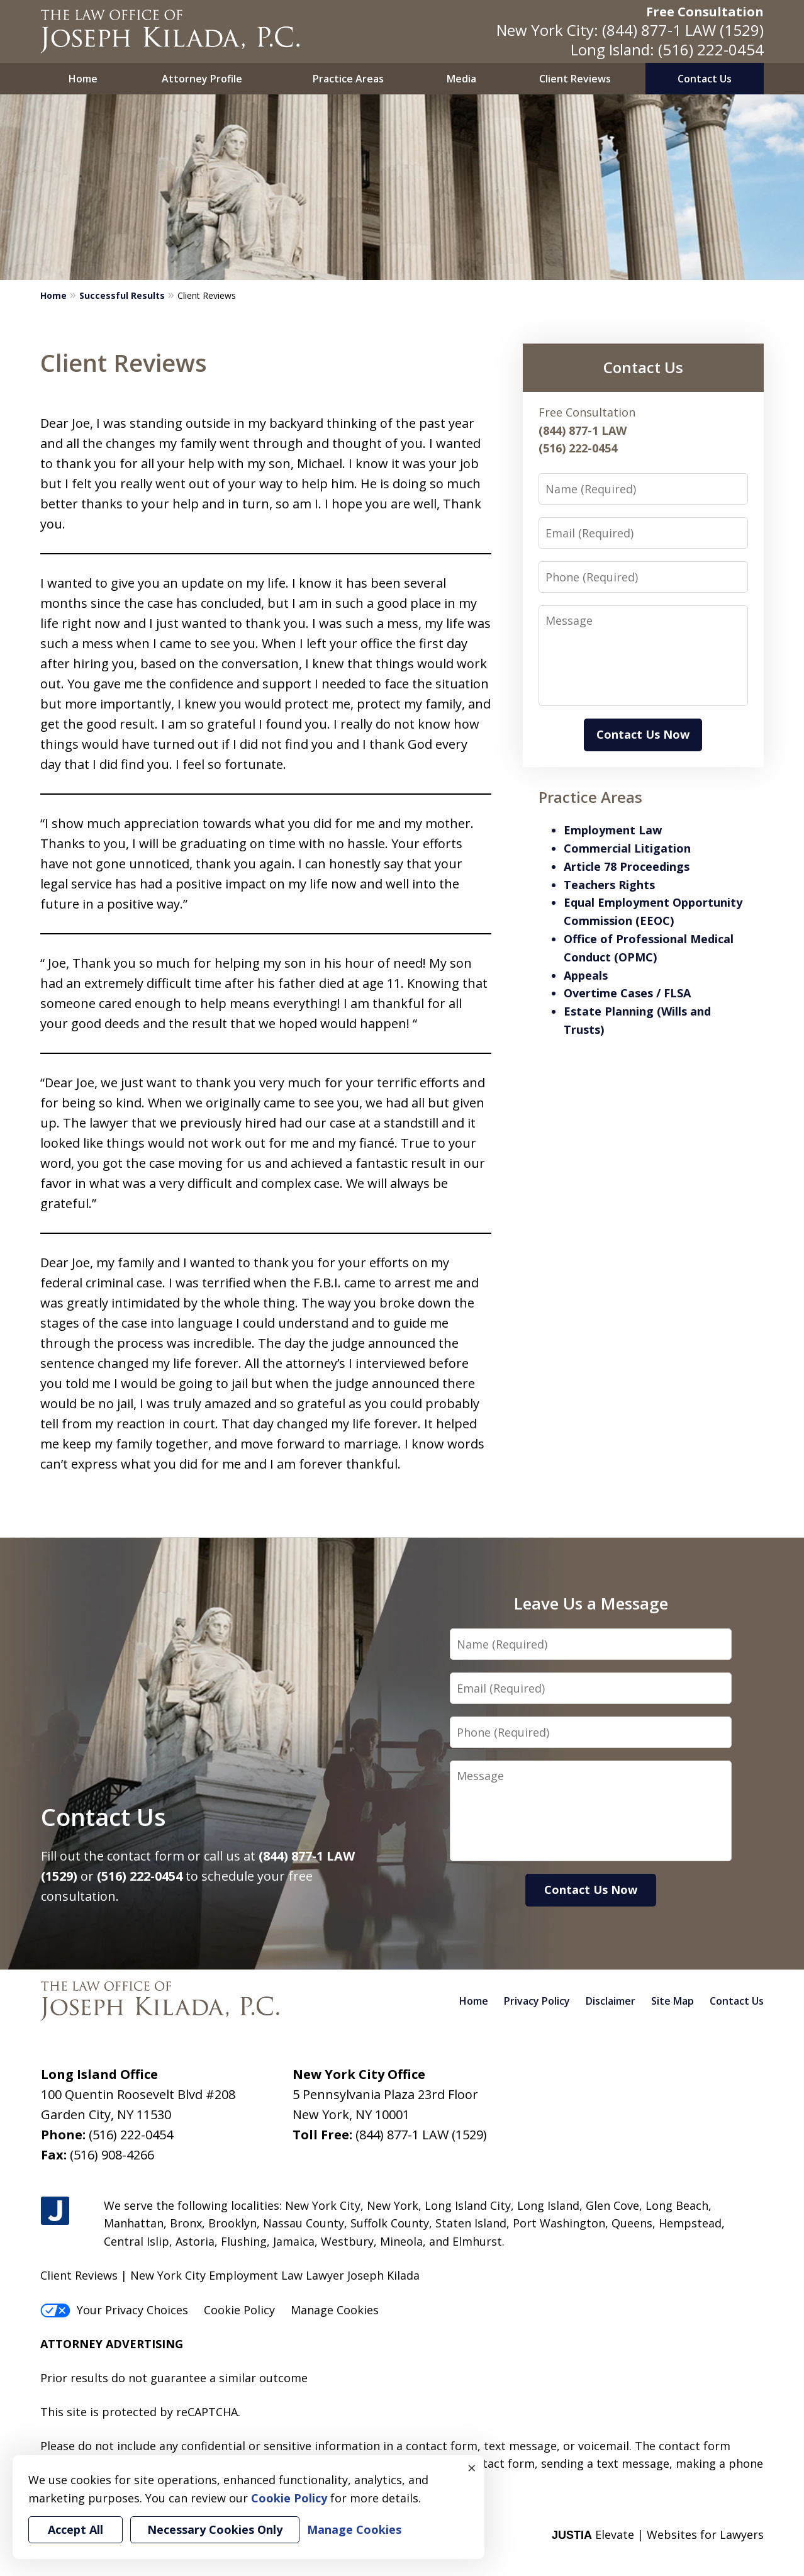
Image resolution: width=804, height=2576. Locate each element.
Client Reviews (575, 79)
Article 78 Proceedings (627, 866)
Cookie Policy (239, 2309)
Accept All (75, 2529)
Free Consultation (705, 11)
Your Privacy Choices (114, 2309)
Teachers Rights (609, 884)
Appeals (586, 975)
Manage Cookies (335, 2309)
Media (461, 79)
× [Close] (471, 2467)
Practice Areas (348, 79)
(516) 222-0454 (711, 49)
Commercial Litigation (627, 848)
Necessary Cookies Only (214, 2529)
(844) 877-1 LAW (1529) (683, 30)
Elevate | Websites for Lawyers (658, 2534)
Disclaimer (610, 2001)
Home (83, 79)
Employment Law (613, 829)
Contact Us (705, 79)
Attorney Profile (202, 79)
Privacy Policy (537, 2001)
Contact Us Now (643, 734)
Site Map (672, 2001)
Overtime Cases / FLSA (627, 992)
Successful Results (122, 295)
